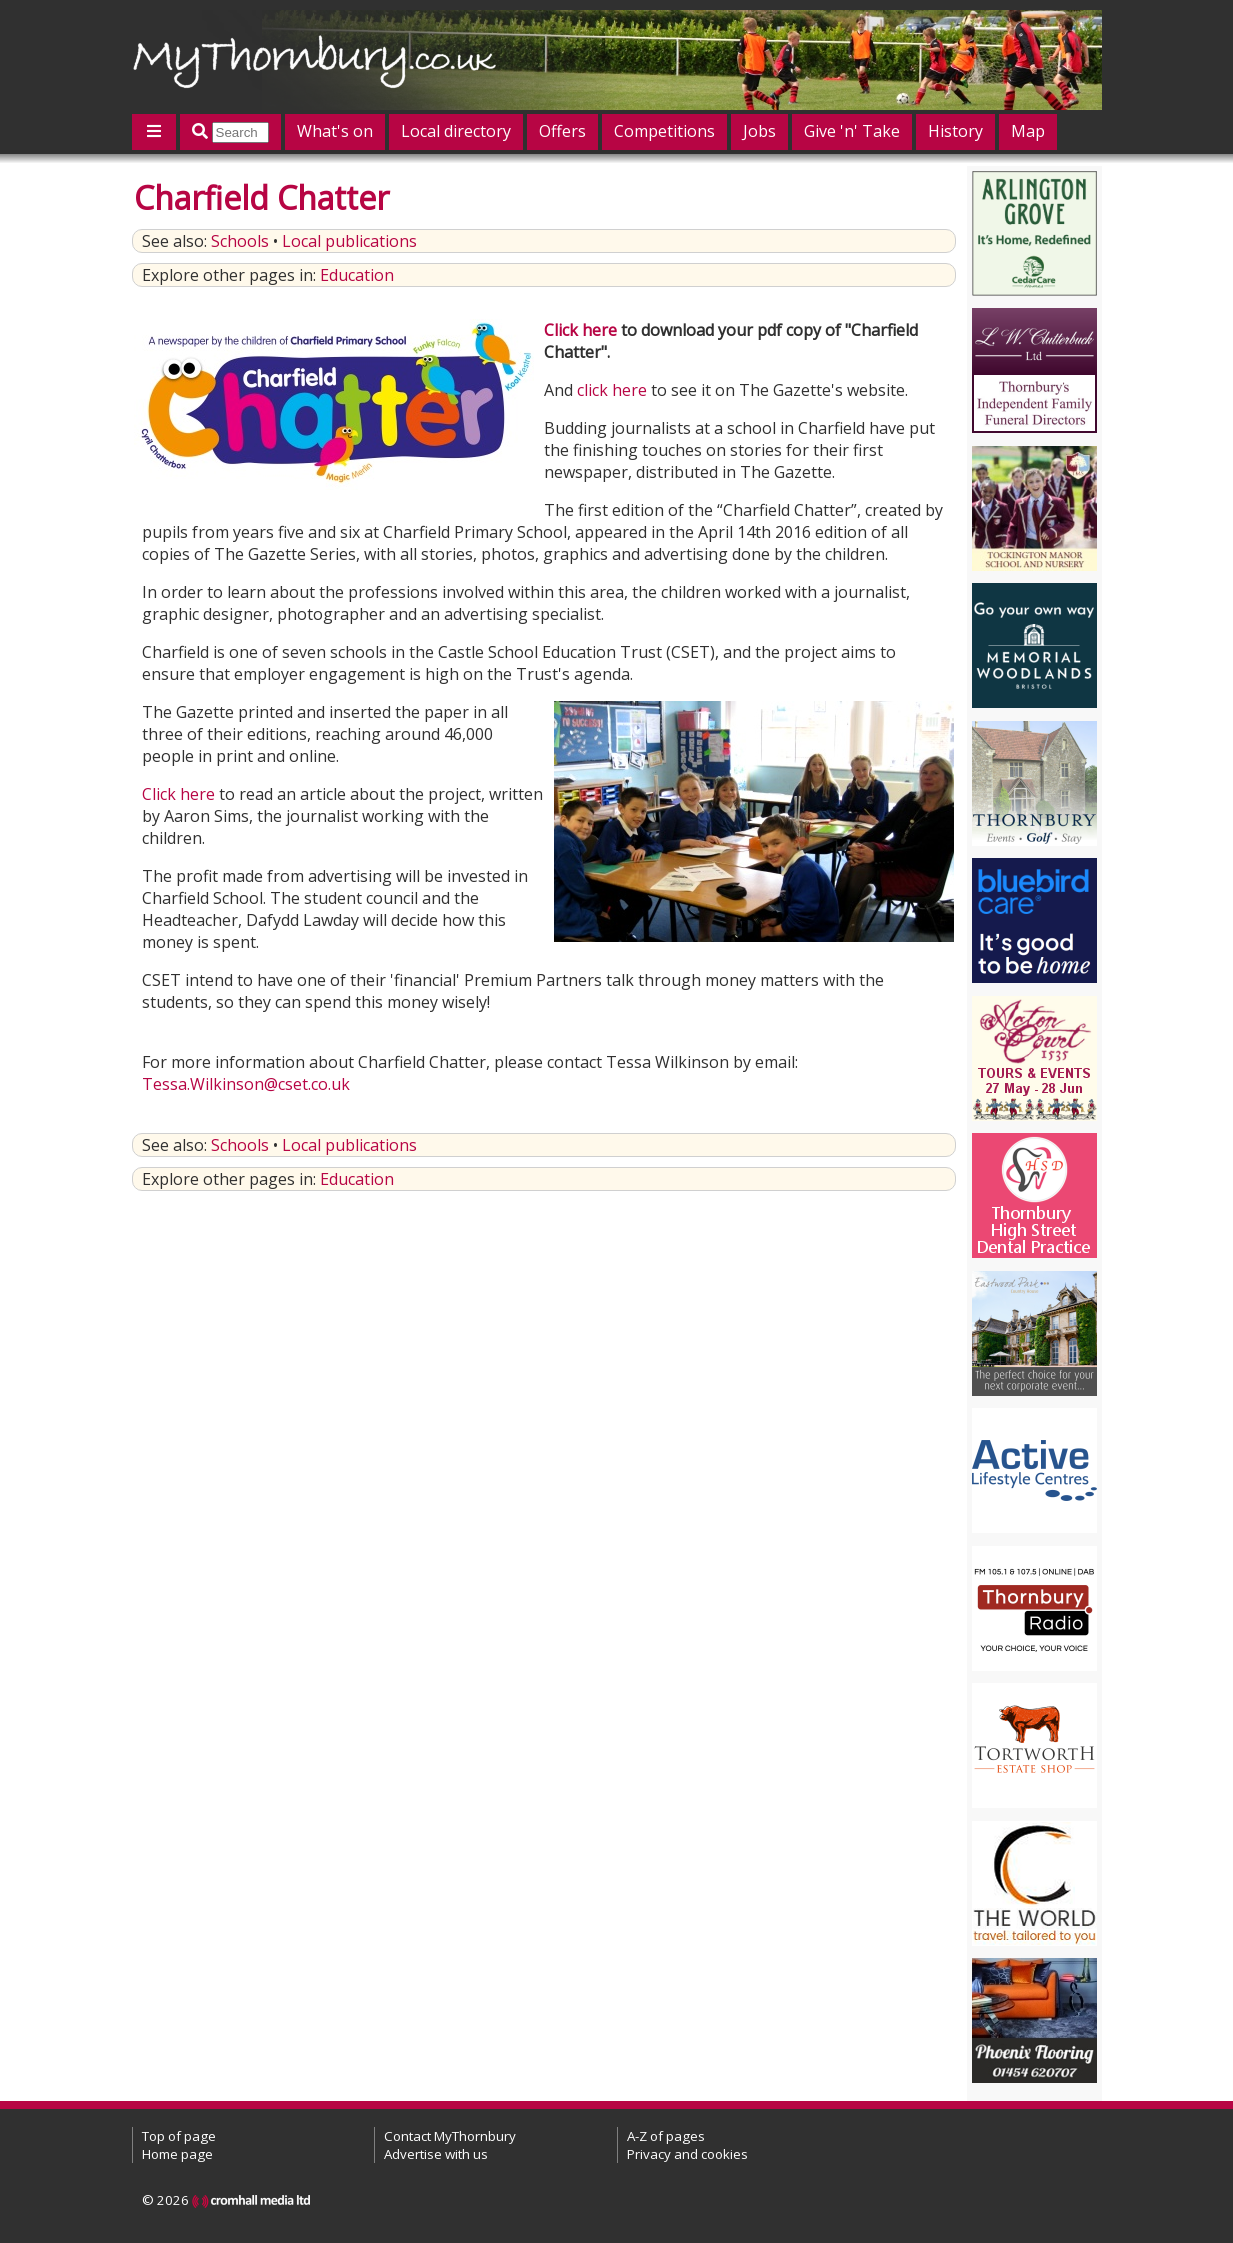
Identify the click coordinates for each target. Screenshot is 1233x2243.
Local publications (349, 241)
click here (612, 390)
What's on (335, 131)
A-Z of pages (666, 2136)
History (955, 131)
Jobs (759, 131)
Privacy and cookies (687, 2154)
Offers (562, 131)
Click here (580, 330)
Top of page (179, 2136)
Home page (177, 2154)
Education (357, 275)
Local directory (456, 131)
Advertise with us (436, 2154)
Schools (240, 241)
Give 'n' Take (852, 131)
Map (1028, 131)
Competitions (664, 131)
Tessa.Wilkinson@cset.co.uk (246, 1084)
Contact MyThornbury (450, 2136)
